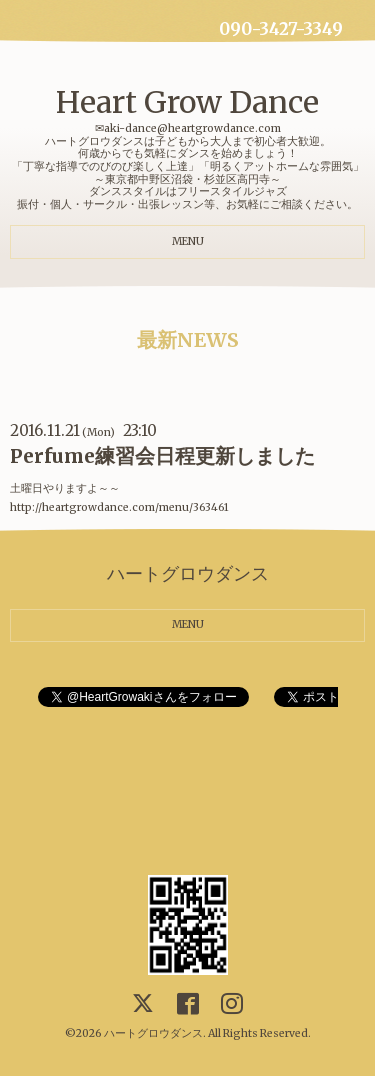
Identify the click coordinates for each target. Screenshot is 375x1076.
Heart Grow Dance (187, 102)
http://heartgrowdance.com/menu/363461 (119, 507)
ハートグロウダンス (153, 1033)
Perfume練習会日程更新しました (162, 456)
